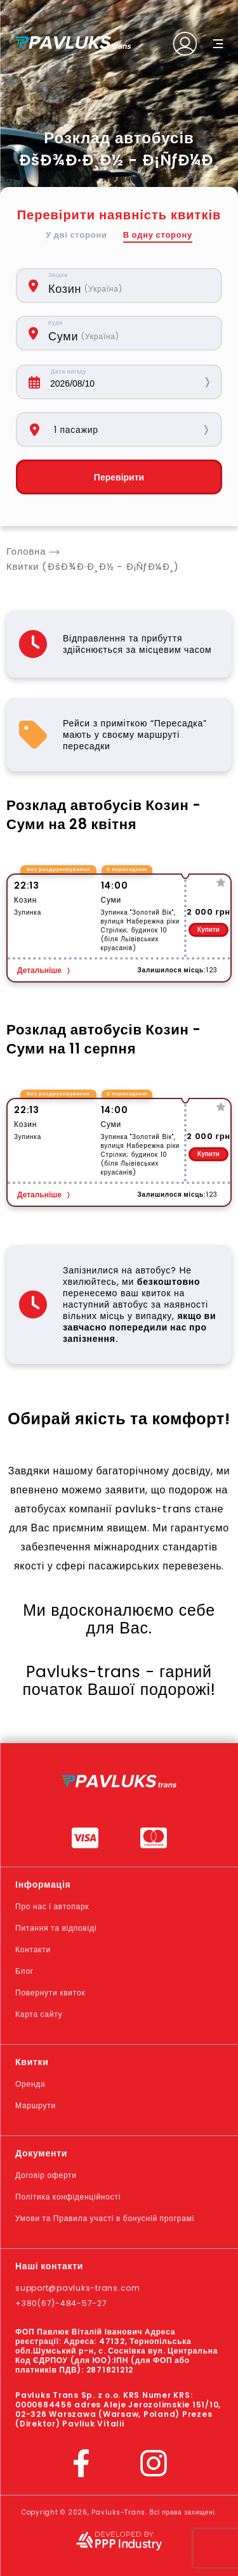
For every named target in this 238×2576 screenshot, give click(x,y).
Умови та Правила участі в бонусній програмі (104, 2218)
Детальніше (39, 970)
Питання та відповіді (55, 1927)
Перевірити (119, 477)
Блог (24, 1971)
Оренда (30, 2083)
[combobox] (128, 285)
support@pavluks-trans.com (77, 2288)
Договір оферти (46, 2175)
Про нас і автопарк (52, 1906)
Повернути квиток (50, 1992)
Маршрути (35, 2105)
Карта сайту (38, 2014)
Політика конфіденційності (68, 2196)
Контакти (33, 1949)
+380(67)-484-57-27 (61, 2303)
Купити (208, 929)
